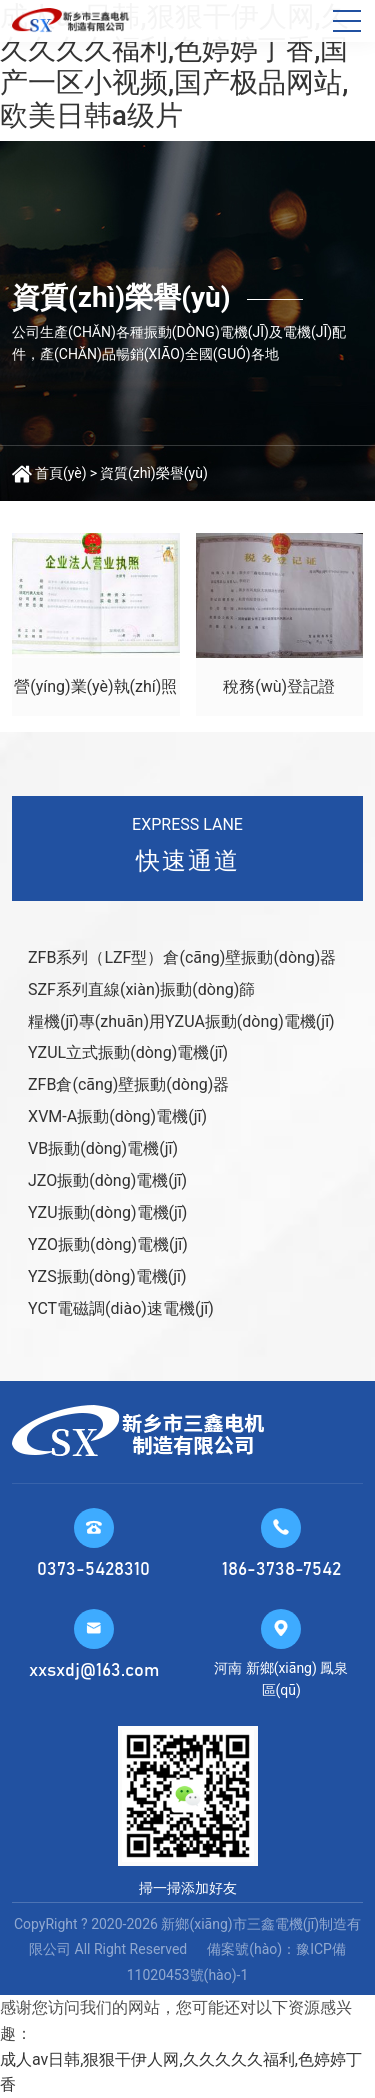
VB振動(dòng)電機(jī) (103, 1148)
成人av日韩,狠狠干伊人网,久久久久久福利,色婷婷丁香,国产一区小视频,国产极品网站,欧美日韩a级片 (174, 66)
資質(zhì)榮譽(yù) (154, 473)
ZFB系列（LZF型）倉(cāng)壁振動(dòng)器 (182, 957)
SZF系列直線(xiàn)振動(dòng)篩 (141, 989)
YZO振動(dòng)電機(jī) (108, 1244)
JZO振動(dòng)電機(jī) (107, 1180)
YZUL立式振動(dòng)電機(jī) (128, 1052)
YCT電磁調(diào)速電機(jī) (121, 1308)
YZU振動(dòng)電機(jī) (107, 1212)
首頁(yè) (61, 473)
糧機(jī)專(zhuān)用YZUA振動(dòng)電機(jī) (181, 1021)
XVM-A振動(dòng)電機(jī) (117, 1116)
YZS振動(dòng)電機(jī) (107, 1276)
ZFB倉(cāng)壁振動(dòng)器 (128, 1084)
